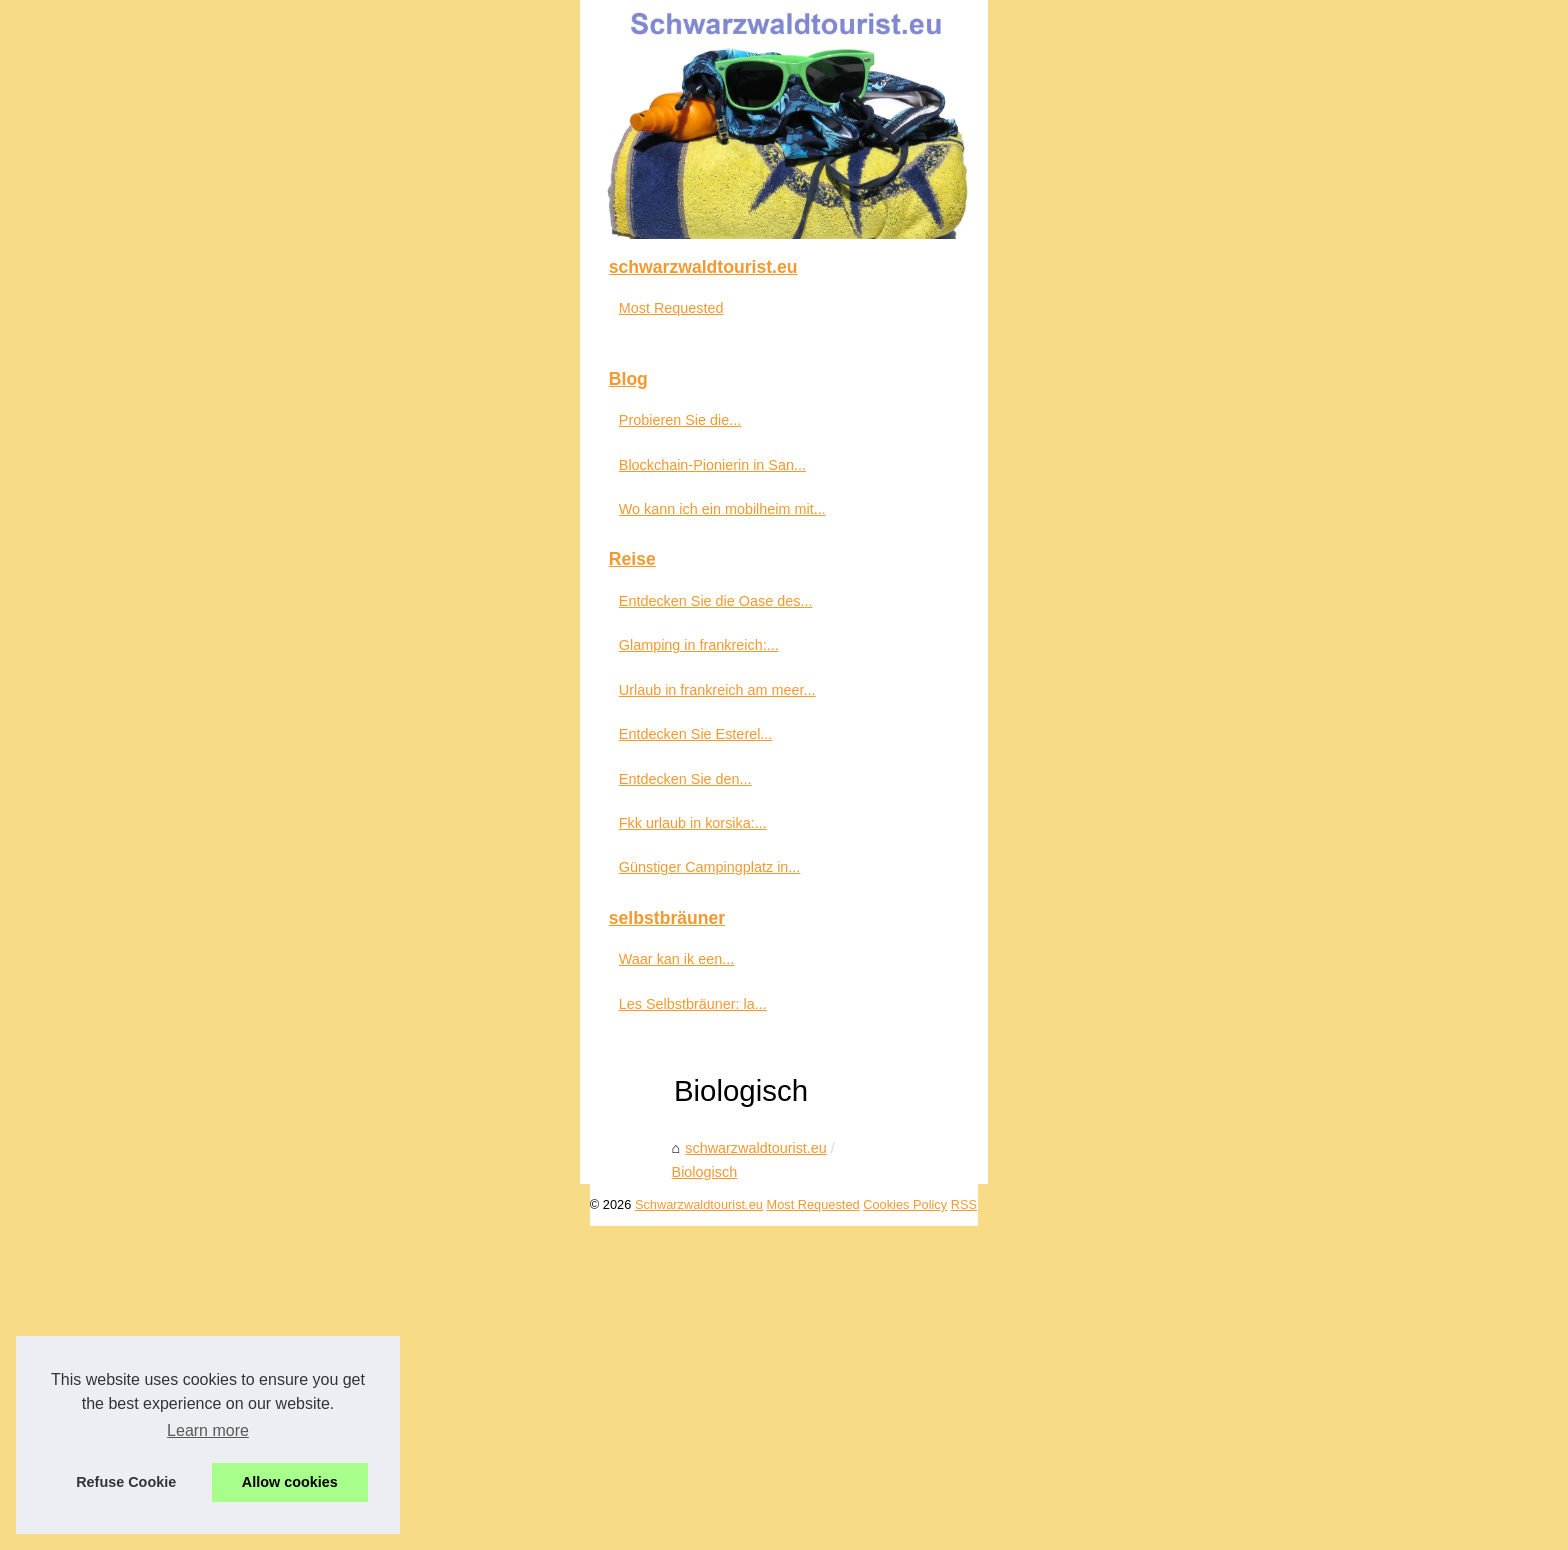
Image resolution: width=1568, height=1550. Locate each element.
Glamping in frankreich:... (289, 1107)
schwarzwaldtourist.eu (574, 840)
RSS (558, 1528)
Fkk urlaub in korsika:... (283, 1285)
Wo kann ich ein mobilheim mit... (312, 971)
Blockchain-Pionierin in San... (302, 927)
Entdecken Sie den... (275, 1241)
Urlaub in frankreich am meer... (307, 1152)
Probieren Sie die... (270, 882)
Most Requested (261, 770)
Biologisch (695, 840)
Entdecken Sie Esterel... (286, 1196)
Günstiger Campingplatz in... (300, 1329)
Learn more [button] (208, 1430)
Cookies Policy (499, 1528)
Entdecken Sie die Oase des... (306, 1063)
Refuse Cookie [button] (126, 1482)
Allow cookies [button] (290, 1482)
